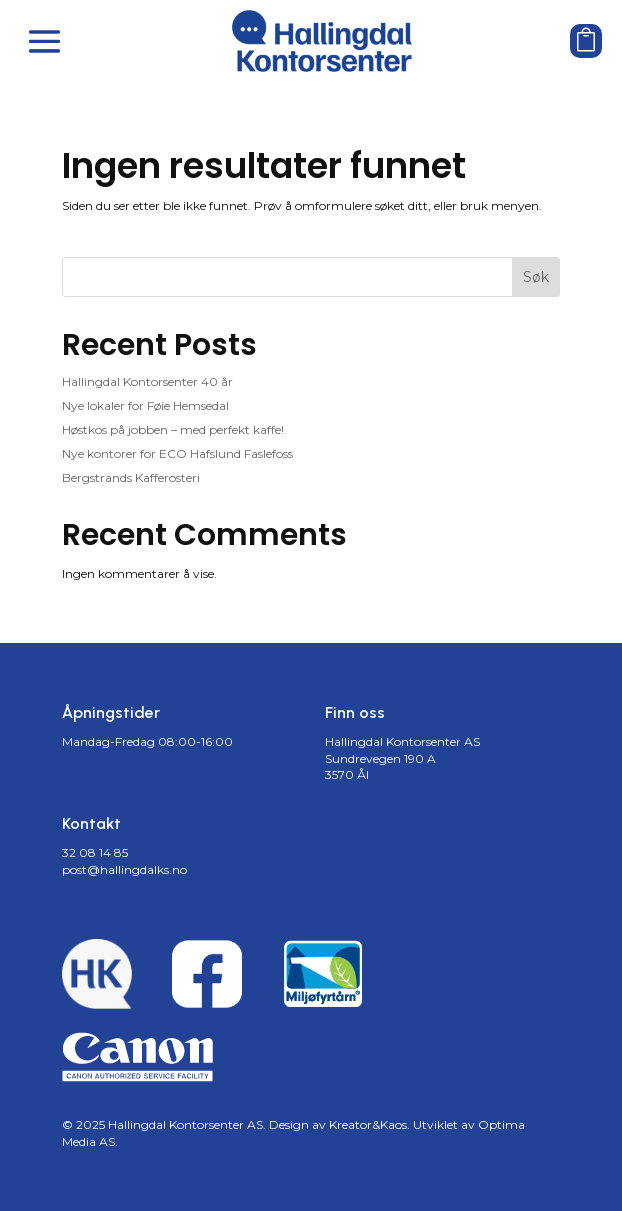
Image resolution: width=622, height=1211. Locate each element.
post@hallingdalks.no (124, 869)
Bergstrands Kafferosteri (131, 477)
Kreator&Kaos (368, 1124)
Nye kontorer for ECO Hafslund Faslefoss (177, 453)
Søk (536, 277)
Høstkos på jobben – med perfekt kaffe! (173, 429)
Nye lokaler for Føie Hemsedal (145, 405)
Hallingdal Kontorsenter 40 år (147, 381)
